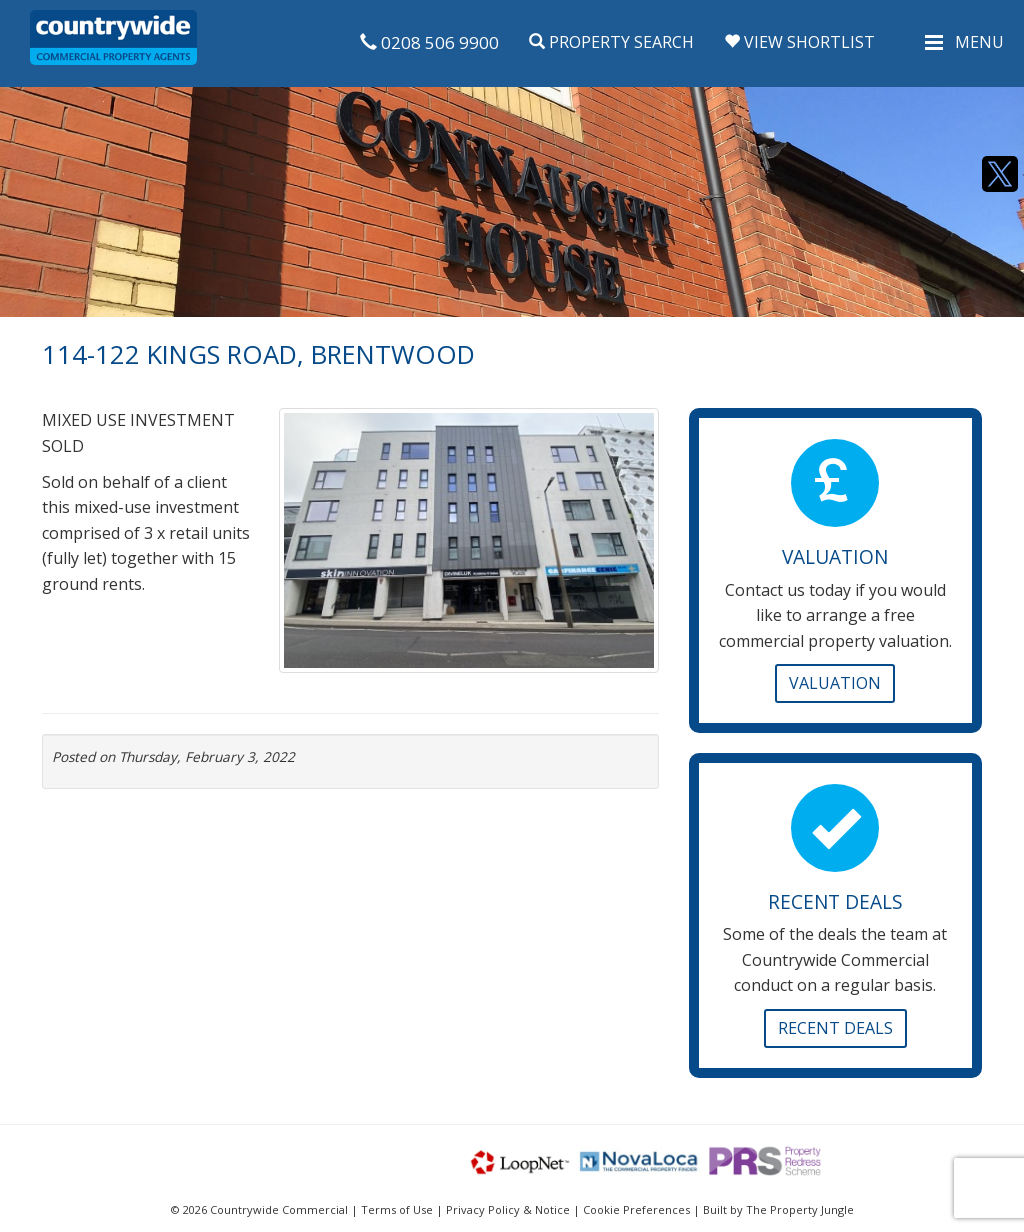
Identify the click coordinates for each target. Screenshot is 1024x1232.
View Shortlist (799, 42)
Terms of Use (397, 1209)
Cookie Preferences (636, 1209)
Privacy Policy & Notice (508, 1209)
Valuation (835, 683)
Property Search (611, 42)
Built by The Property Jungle (778, 1209)
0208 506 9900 (429, 42)
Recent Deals (835, 1028)
